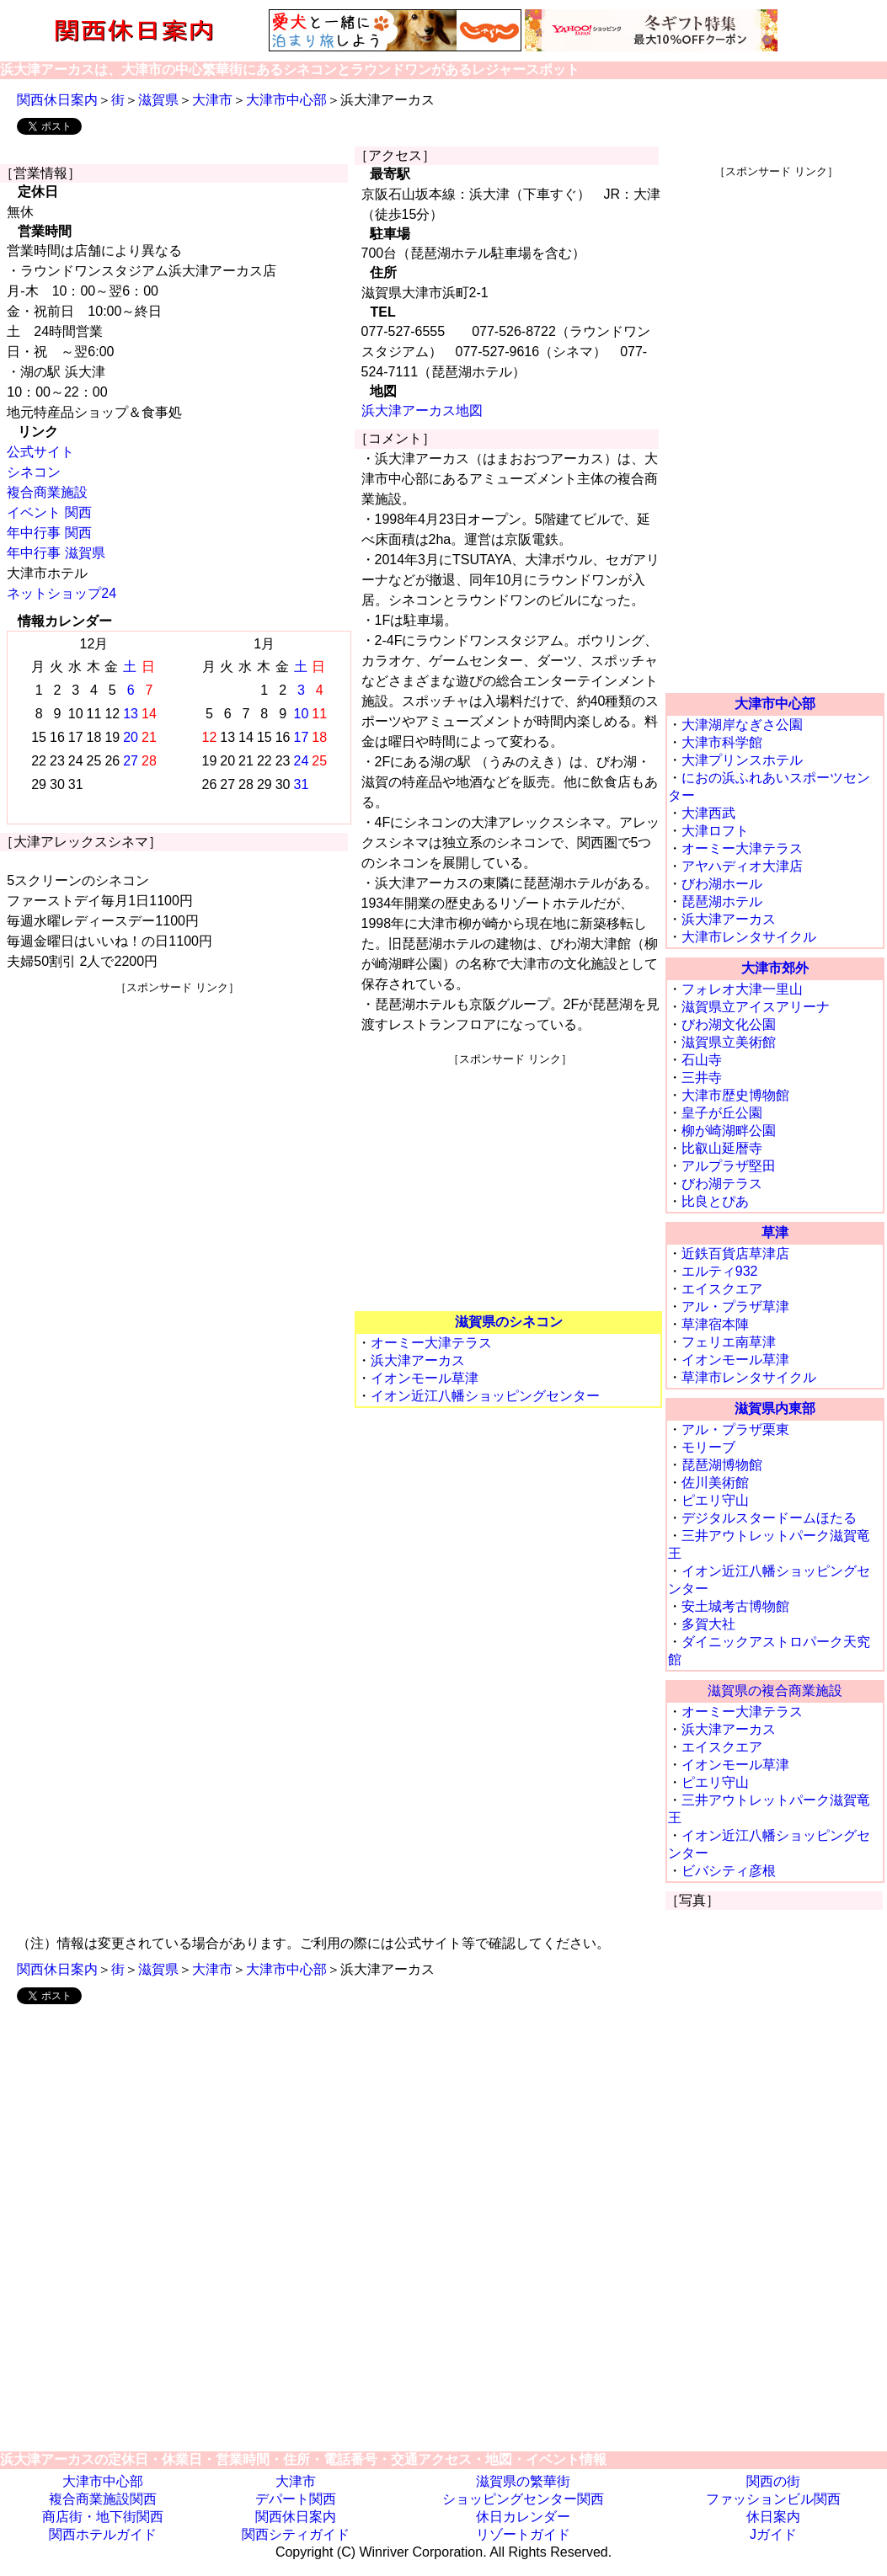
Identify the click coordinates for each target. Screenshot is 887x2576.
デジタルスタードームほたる (769, 1518)
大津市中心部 (286, 100)
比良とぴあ (715, 1201)
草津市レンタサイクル (748, 1377)
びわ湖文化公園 (728, 1024)
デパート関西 (295, 2499)
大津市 (212, 100)
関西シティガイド (296, 2534)
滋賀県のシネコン (509, 1322)
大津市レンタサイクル (748, 937)
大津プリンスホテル (742, 760)
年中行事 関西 (49, 532)
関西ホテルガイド (103, 2534)
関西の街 (773, 2481)
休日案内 (773, 2516)
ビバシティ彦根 (728, 1871)
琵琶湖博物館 (721, 1465)
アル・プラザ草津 (735, 1306)
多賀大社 (708, 1624)
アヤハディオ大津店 (742, 866)
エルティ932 (719, 1271)
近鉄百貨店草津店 (735, 1253)
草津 (774, 1232)
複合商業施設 (47, 492)
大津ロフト (715, 831)
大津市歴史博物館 (735, 1095)
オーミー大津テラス (431, 1343)
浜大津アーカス (418, 1360)
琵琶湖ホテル (721, 901)
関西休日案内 (57, 100)
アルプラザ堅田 (728, 1166)
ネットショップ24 (61, 593)
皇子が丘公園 (721, 1113)
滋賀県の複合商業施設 (775, 1690)
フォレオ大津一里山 (742, 989)
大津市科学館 (721, 742)
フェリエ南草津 (728, 1342)
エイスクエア (721, 1289)
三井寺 (701, 1077)
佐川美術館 (715, 1482)
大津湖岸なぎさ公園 (742, 724)
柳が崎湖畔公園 (728, 1130)
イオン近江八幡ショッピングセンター (485, 1396)
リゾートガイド (523, 2534)
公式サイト (40, 452)
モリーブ (708, 1447)
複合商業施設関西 (103, 2499)
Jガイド (773, 2534)
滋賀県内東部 (775, 1408)
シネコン (34, 472)
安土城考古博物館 (735, 1606)
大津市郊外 (775, 968)
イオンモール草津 (424, 1378)
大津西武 (708, 813)
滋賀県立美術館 (728, 1042)
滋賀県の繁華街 (523, 2481)
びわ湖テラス (721, 1183)
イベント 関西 (49, 512)
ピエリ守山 (715, 1500)
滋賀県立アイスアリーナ (755, 1007)
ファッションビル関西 (773, 2499)
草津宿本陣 (715, 1324)
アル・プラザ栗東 (735, 1429)
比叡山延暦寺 (721, 1148)
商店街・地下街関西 (102, 2516)
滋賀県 (158, 100)
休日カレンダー (523, 2516)
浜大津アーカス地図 (422, 410)
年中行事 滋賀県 (55, 553)
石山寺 (701, 1060)
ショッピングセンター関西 (523, 2499)
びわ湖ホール (721, 884)
